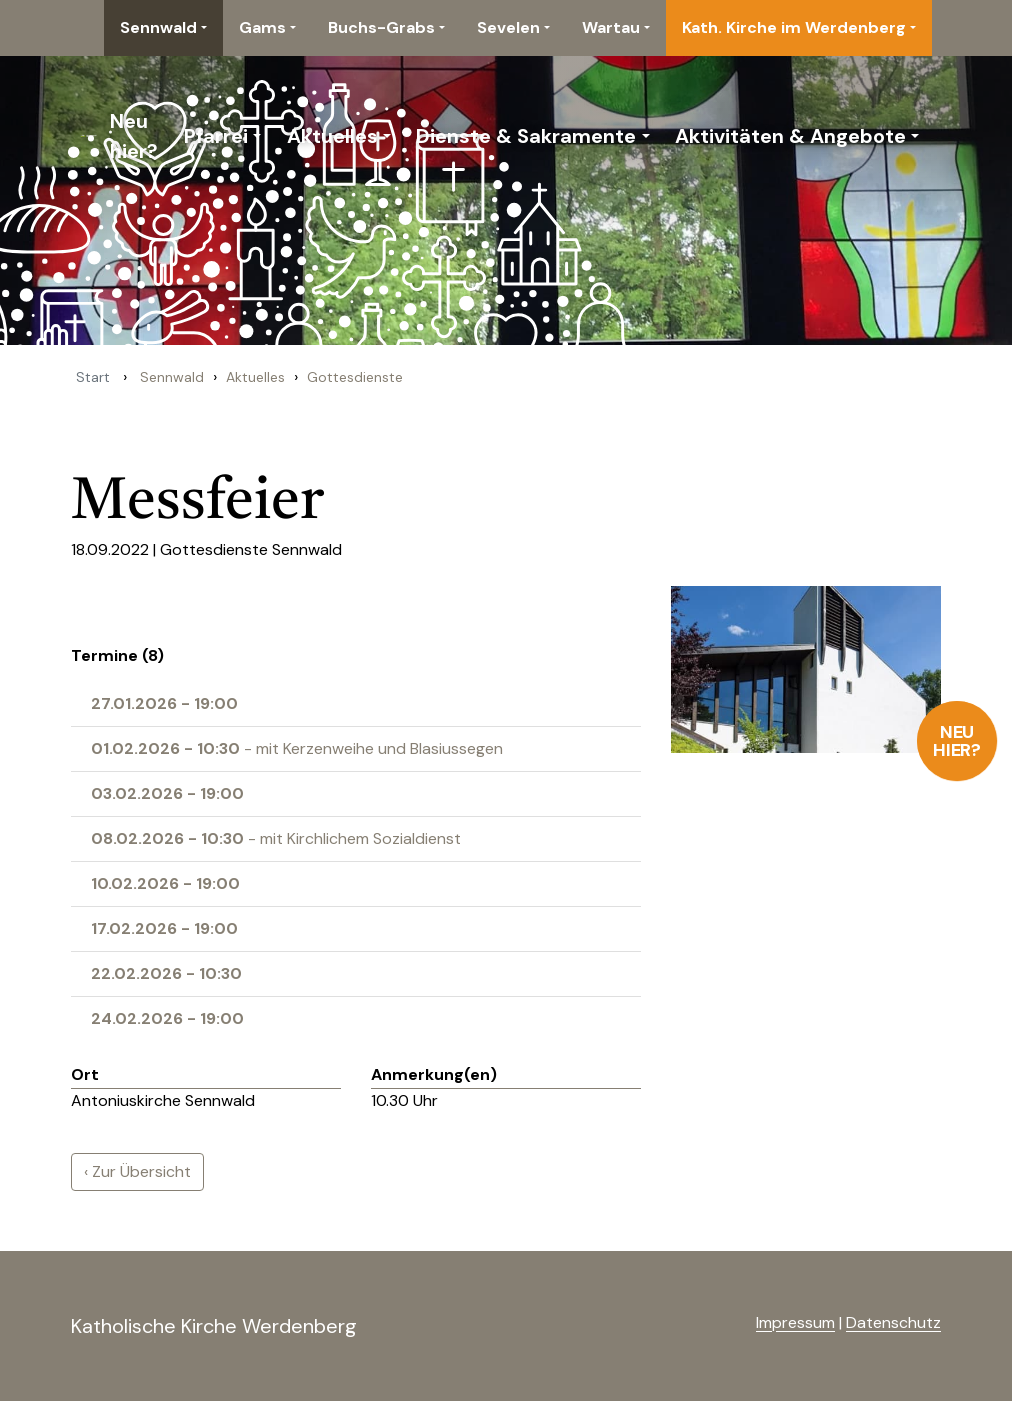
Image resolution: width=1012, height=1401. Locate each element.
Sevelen (508, 27)
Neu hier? (957, 741)
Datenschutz (893, 1322)
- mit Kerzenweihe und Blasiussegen (297, 748)
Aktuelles (332, 136)
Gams (262, 27)
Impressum (795, 1322)
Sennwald (158, 27)
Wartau (611, 27)
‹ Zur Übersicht (137, 1171)
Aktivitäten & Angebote (790, 136)
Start (93, 377)
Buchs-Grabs (381, 27)
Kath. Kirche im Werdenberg (794, 27)
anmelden (723, 1324)
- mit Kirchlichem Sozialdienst (276, 838)
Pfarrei (216, 136)
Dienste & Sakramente (526, 136)
